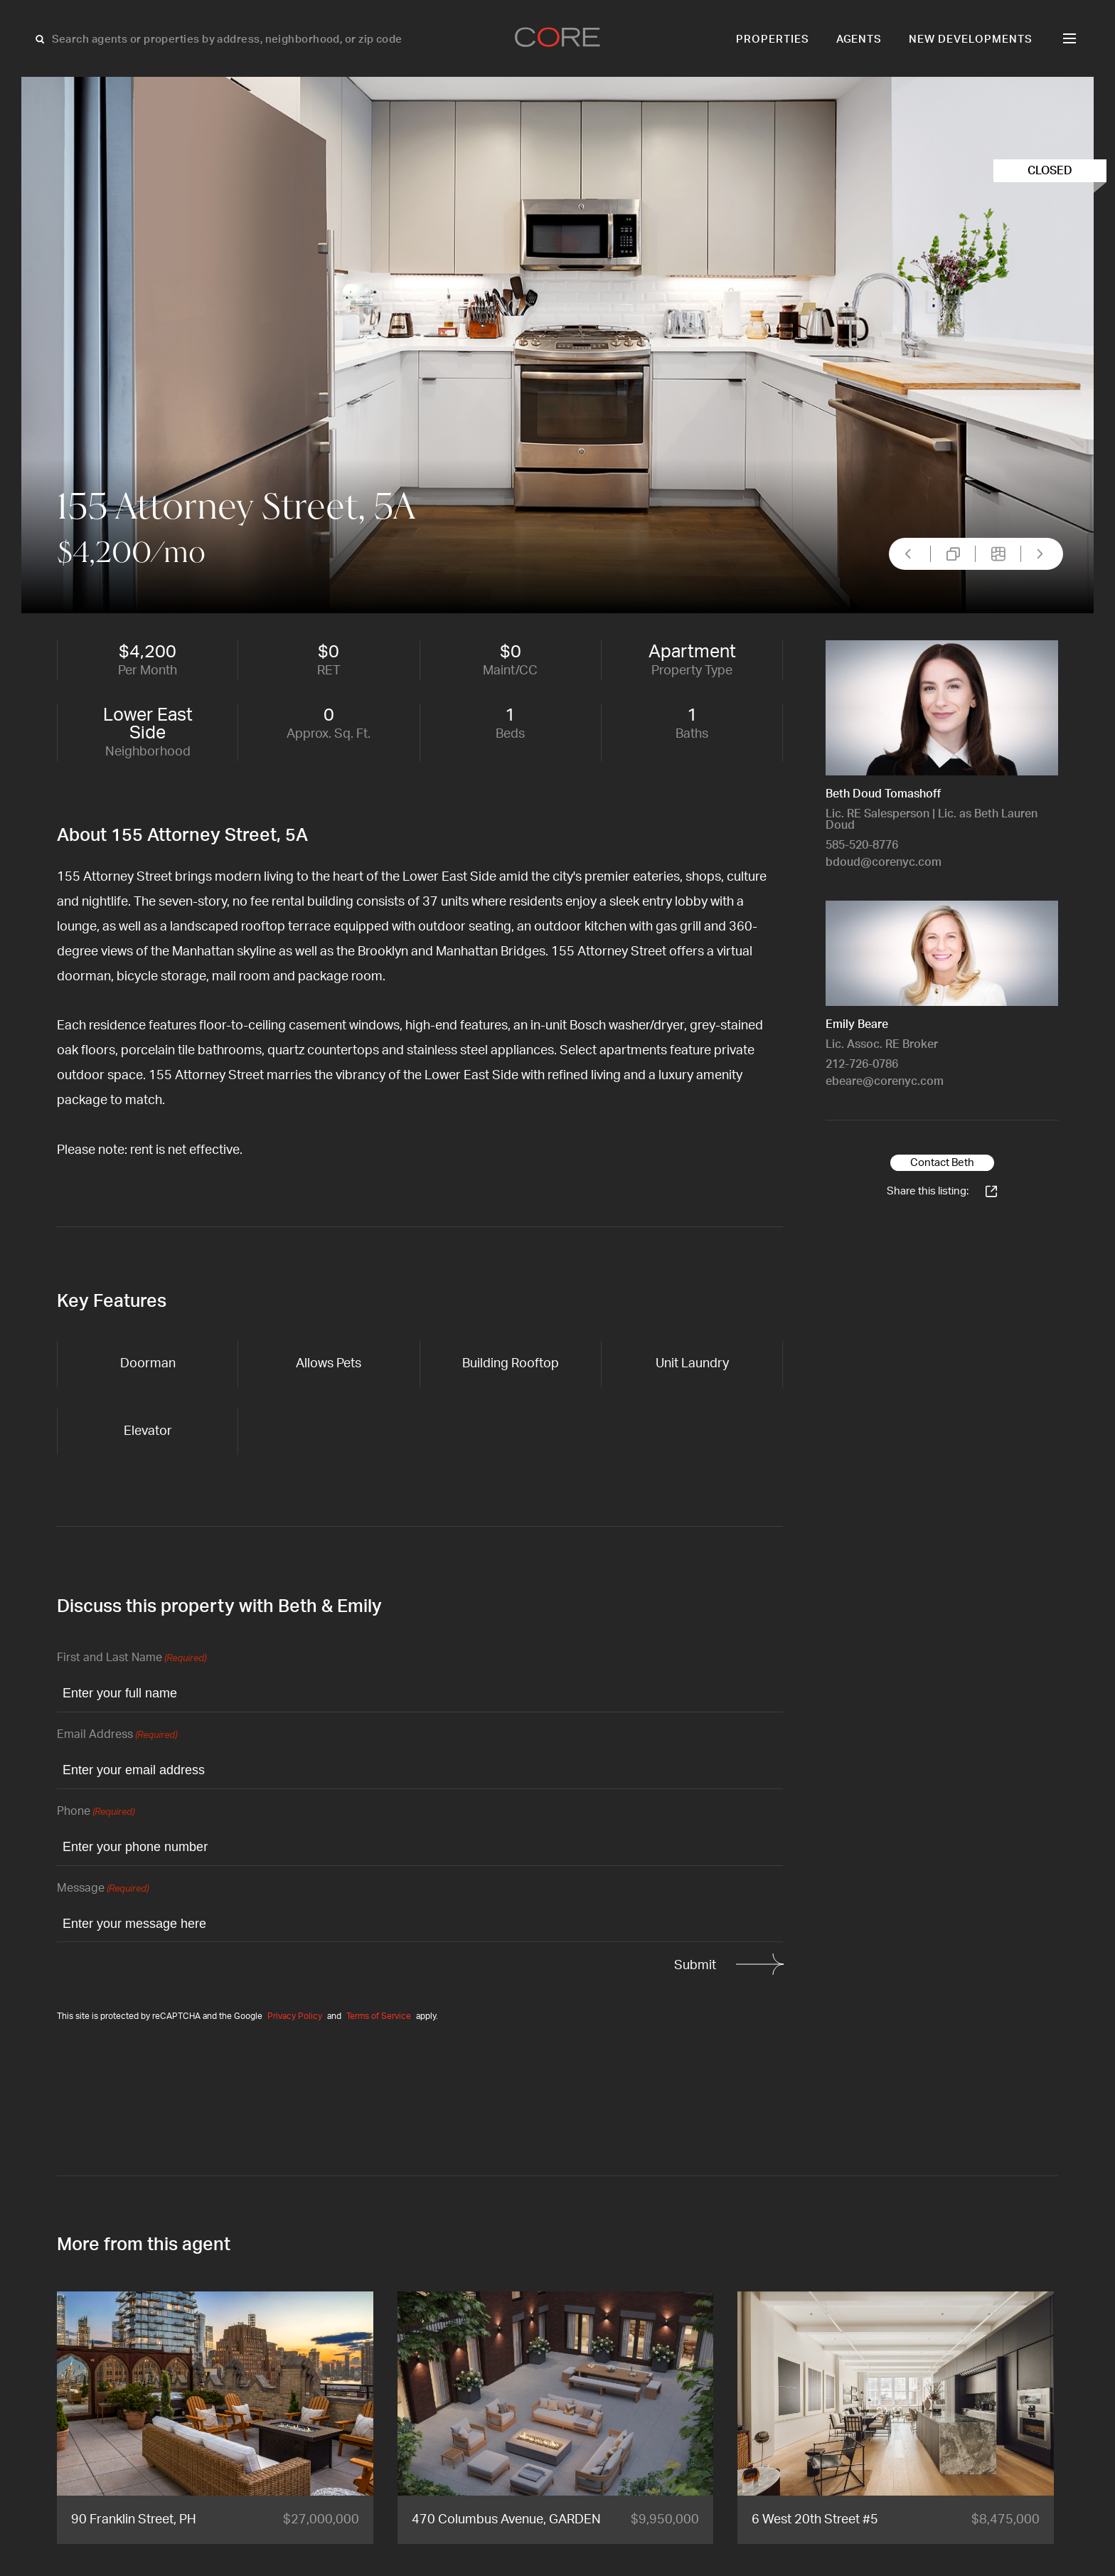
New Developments (971, 39)
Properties (772, 39)
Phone (95, 1812)
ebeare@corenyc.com (885, 1081)
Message (103, 1889)
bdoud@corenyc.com (883, 862)
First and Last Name (131, 1659)
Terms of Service (378, 2016)
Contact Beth (942, 1162)
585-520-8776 (862, 845)
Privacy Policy (294, 2016)
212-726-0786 (862, 1064)
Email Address (117, 1735)
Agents (859, 39)
